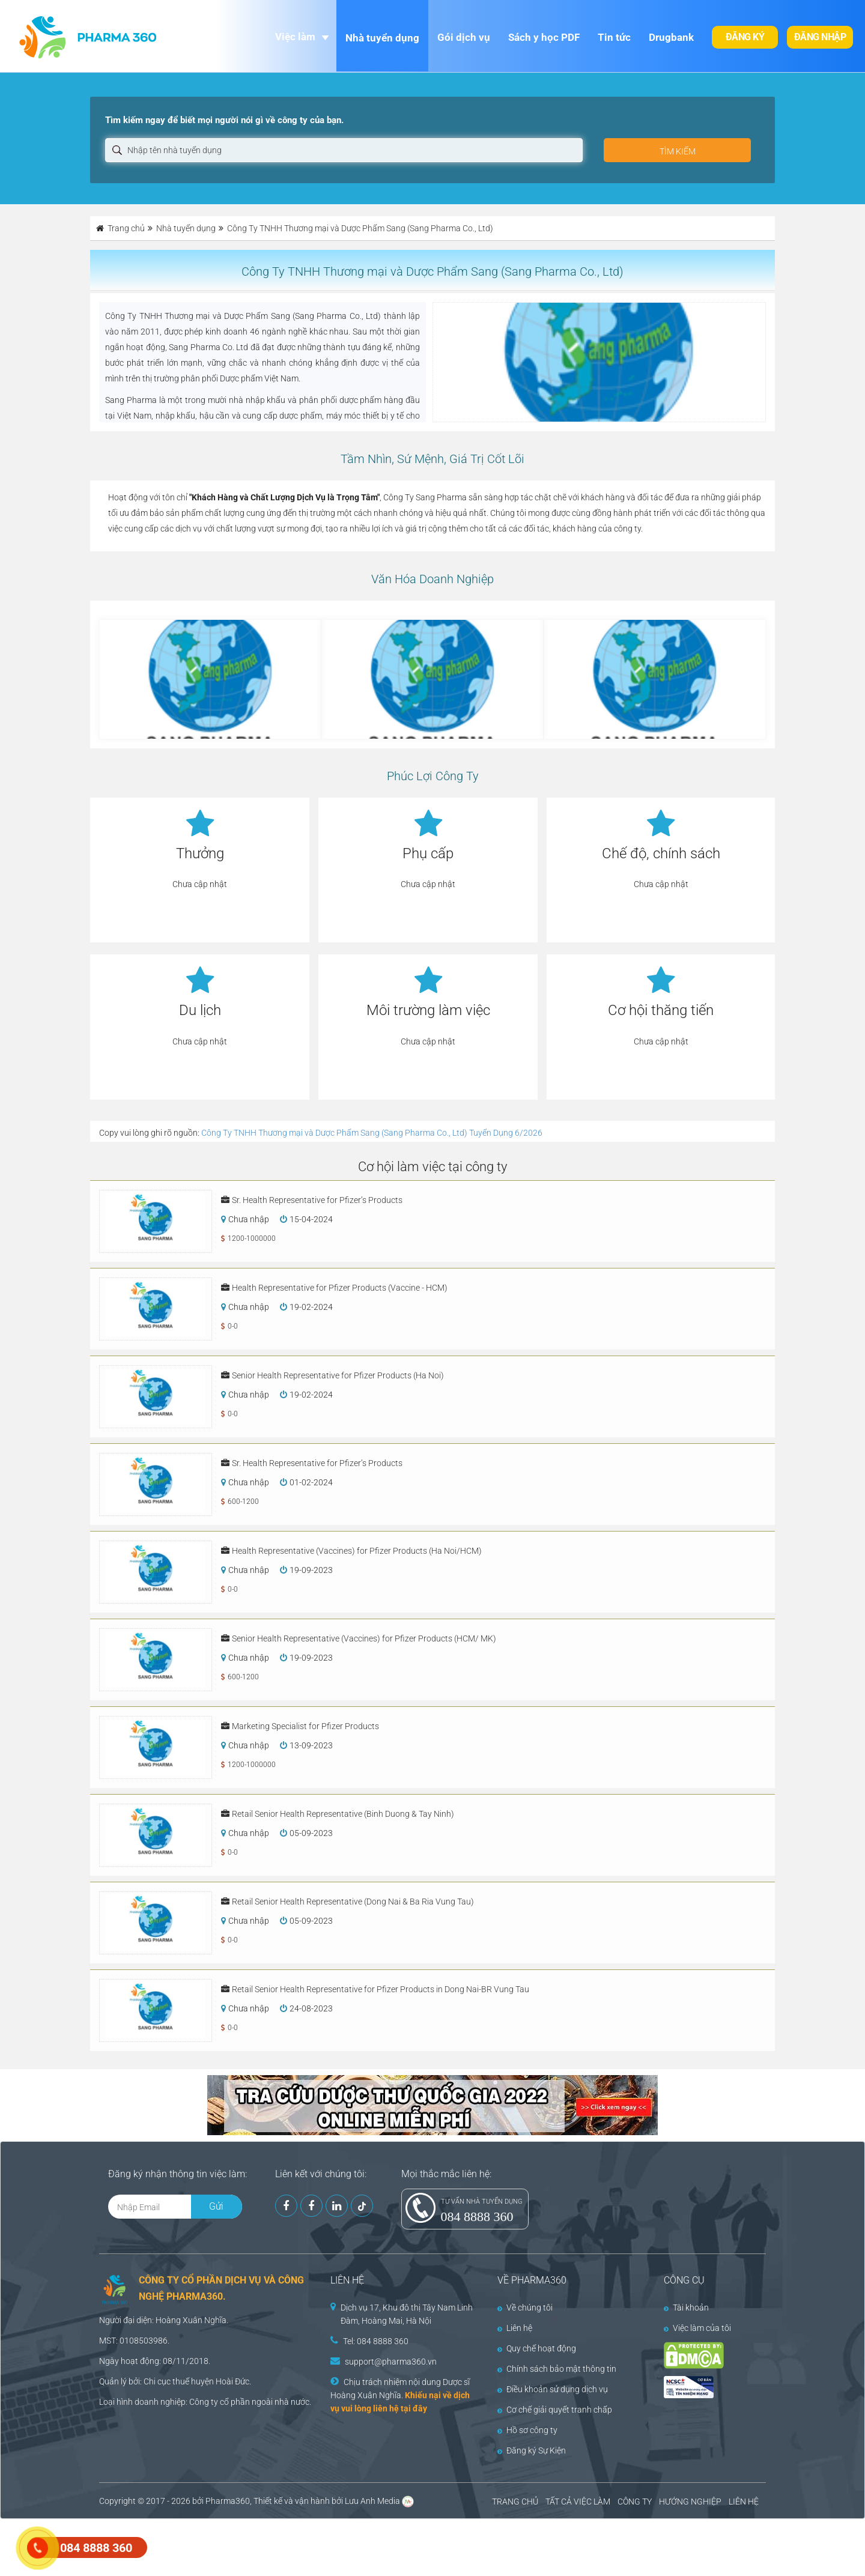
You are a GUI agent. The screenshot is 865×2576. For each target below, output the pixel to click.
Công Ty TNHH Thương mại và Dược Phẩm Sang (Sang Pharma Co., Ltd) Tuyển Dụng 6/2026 (371, 1133)
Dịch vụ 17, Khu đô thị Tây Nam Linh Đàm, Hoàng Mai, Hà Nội (407, 2314)
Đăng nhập (820, 37)
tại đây (414, 2408)
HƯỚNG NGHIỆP (690, 2501)
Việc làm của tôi (697, 2328)
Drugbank (671, 37)
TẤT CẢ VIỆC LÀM (577, 2501)
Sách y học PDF (544, 37)
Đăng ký (745, 37)
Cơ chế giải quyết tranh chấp (554, 2409)
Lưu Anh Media (372, 2501)
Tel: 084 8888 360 (375, 2341)
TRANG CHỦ (515, 2501)
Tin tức (614, 37)
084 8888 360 (477, 2216)
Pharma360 (227, 2501)
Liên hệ (514, 2328)
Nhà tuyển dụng (382, 38)
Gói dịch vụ (463, 37)
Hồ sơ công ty (527, 2430)
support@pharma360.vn (391, 2361)
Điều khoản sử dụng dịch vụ (552, 2389)
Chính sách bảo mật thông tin (556, 2369)
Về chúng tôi (525, 2307)
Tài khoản (686, 2307)
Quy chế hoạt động (536, 2348)
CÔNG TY (635, 2501)
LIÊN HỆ (744, 2501)
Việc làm (295, 37)
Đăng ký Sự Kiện (531, 2450)
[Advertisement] (218, 2546)
